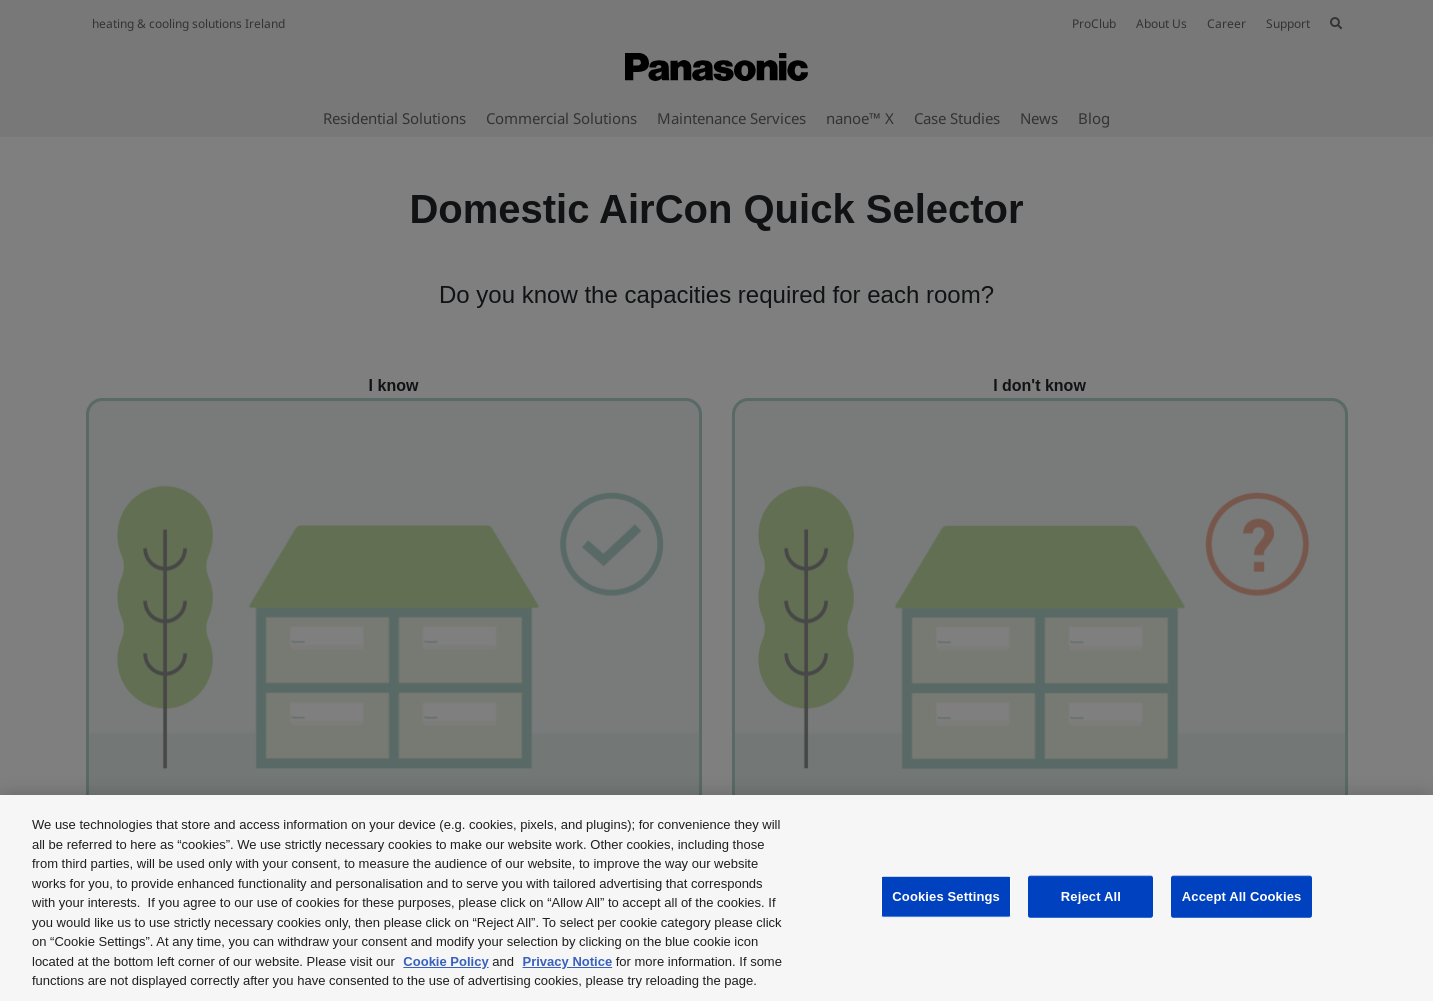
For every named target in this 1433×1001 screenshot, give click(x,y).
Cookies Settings (946, 896)
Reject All (1091, 896)
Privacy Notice (568, 961)
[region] (716, 898)
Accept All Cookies (1242, 896)
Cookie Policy (445, 961)
